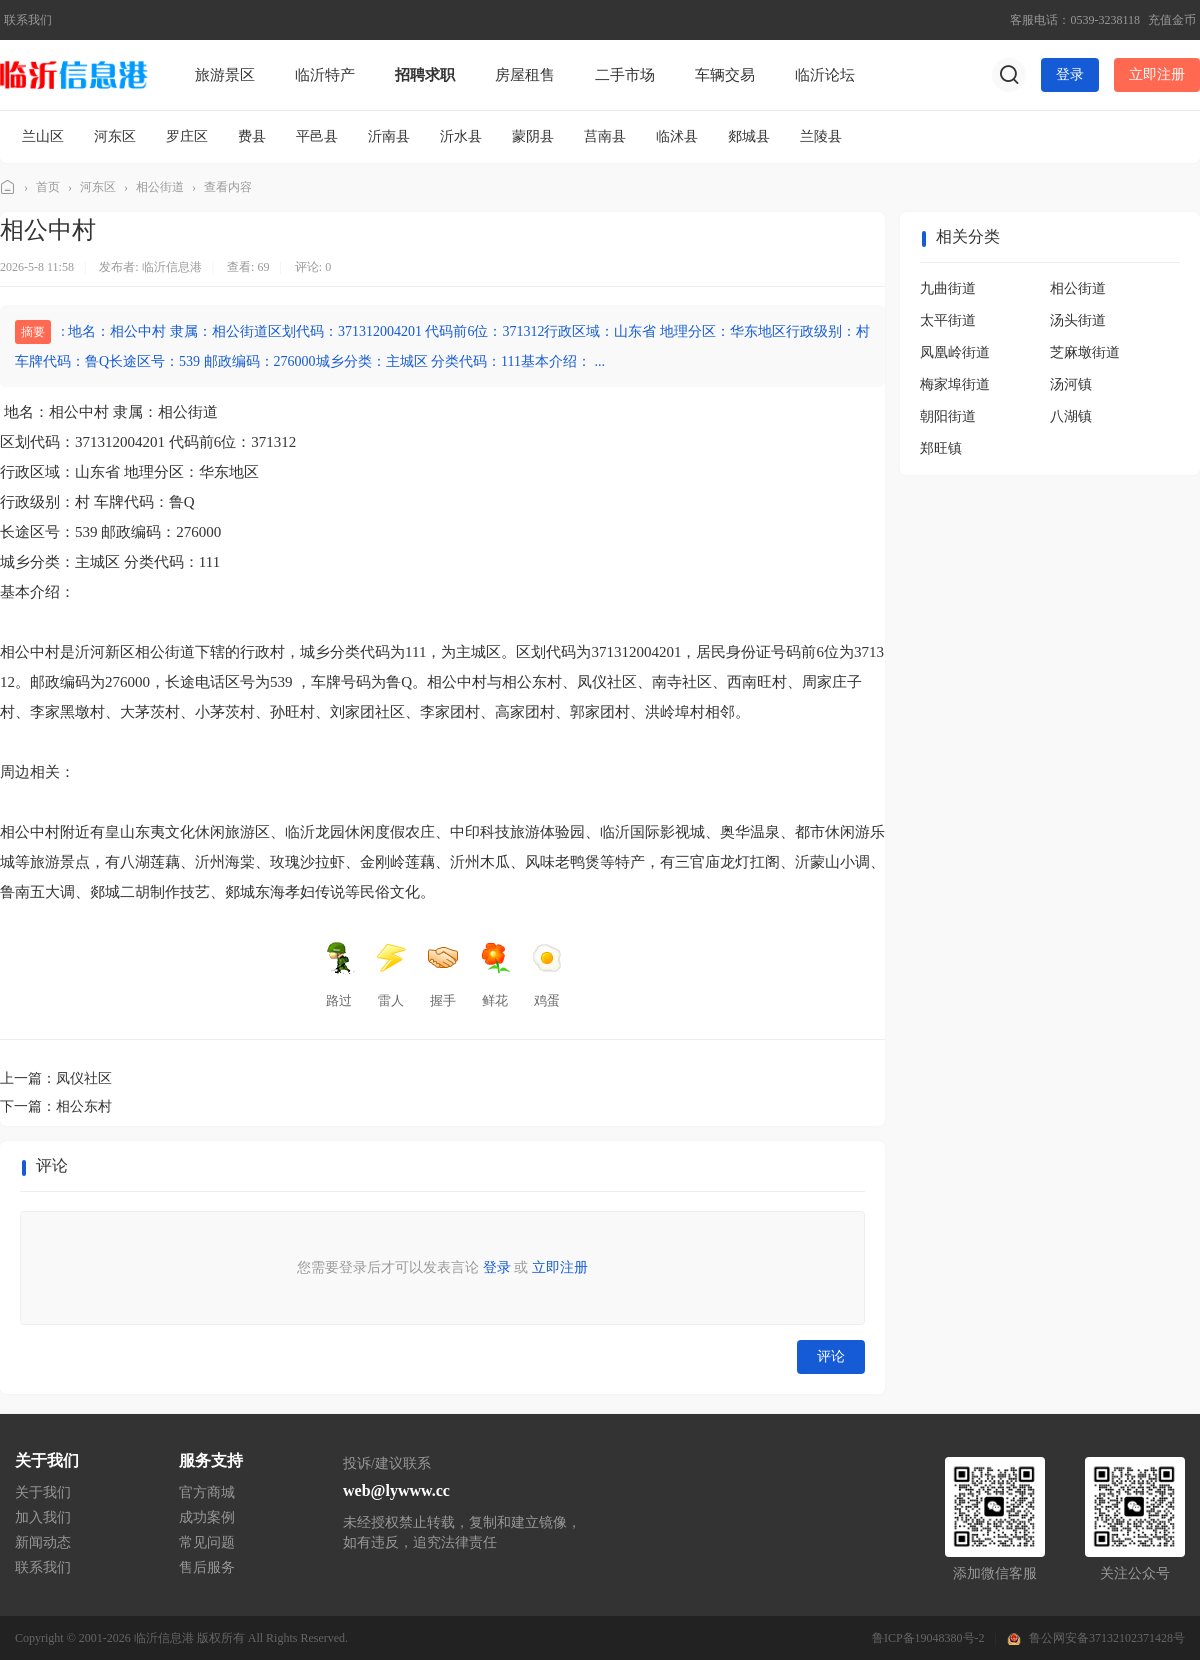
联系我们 (28, 20)
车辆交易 (725, 75)
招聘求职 (425, 75)
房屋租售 (525, 75)
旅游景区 (225, 75)
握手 (443, 975)
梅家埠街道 (955, 384)
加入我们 (43, 1517)
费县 (252, 136)
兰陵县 (821, 136)
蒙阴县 (533, 136)
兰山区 (43, 136)
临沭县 (677, 136)
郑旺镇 (941, 448)
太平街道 (948, 320)
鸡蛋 (547, 975)
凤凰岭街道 (955, 352)
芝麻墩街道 (1085, 352)
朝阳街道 (948, 416)
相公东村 (84, 1106)
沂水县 (461, 136)
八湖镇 (1071, 416)
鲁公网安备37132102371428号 (1107, 1638)
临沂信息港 (8, 187)
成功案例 (207, 1517)
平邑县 (317, 136)
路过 (339, 975)
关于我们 (43, 1492)
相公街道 (160, 187)
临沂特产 (325, 75)
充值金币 (1172, 20)
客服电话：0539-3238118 (1075, 20)
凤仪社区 (84, 1078)
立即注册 (1157, 74)
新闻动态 (43, 1542)
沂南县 (389, 136)
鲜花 (495, 975)
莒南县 (605, 136)
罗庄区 (187, 136)
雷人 (391, 975)
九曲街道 (948, 288)
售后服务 (207, 1567)
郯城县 (749, 136)
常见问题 (207, 1542)
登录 (1070, 74)
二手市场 (625, 75)
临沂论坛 (825, 75)
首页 (48, 187)
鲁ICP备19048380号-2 (928, 1638)
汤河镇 (1071, 384)
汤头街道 (1078, 320)
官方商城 (207, 1492)
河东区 (115, 136)
